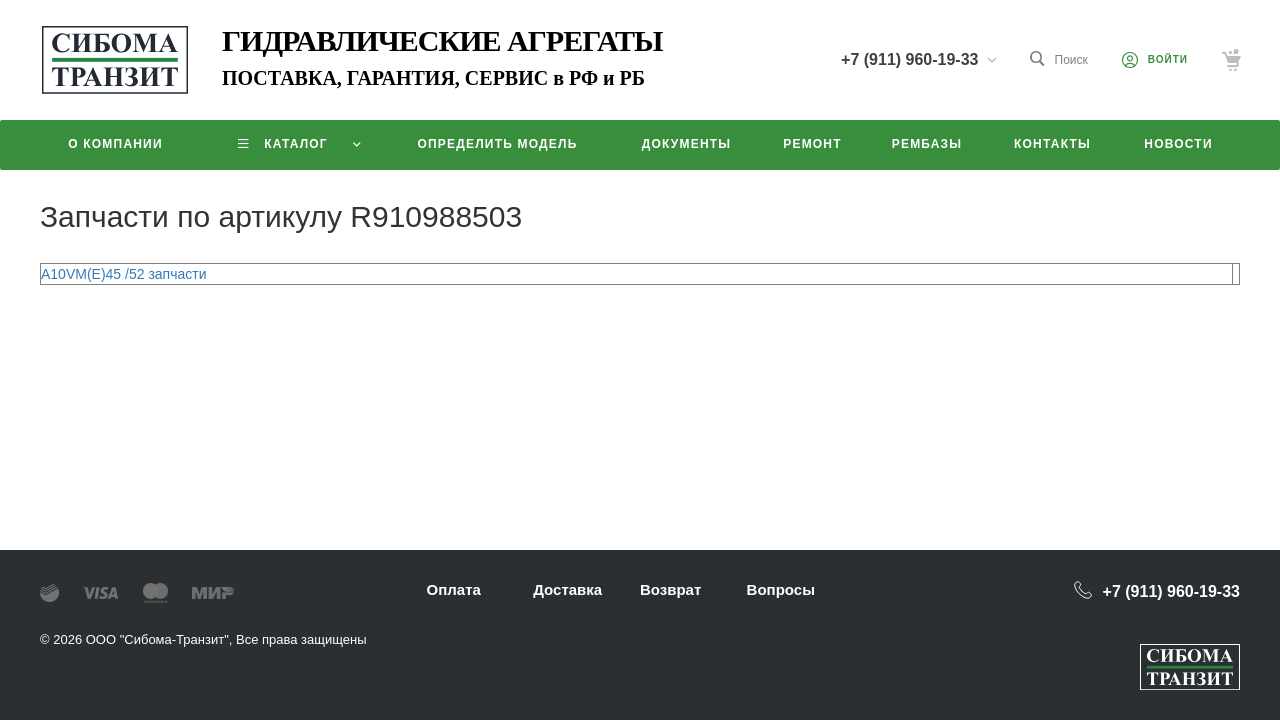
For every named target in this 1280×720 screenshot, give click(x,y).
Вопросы (781, 589)
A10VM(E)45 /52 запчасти (123, 274)
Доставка (567, 589)
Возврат (670, 589)
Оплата (454, 589)
